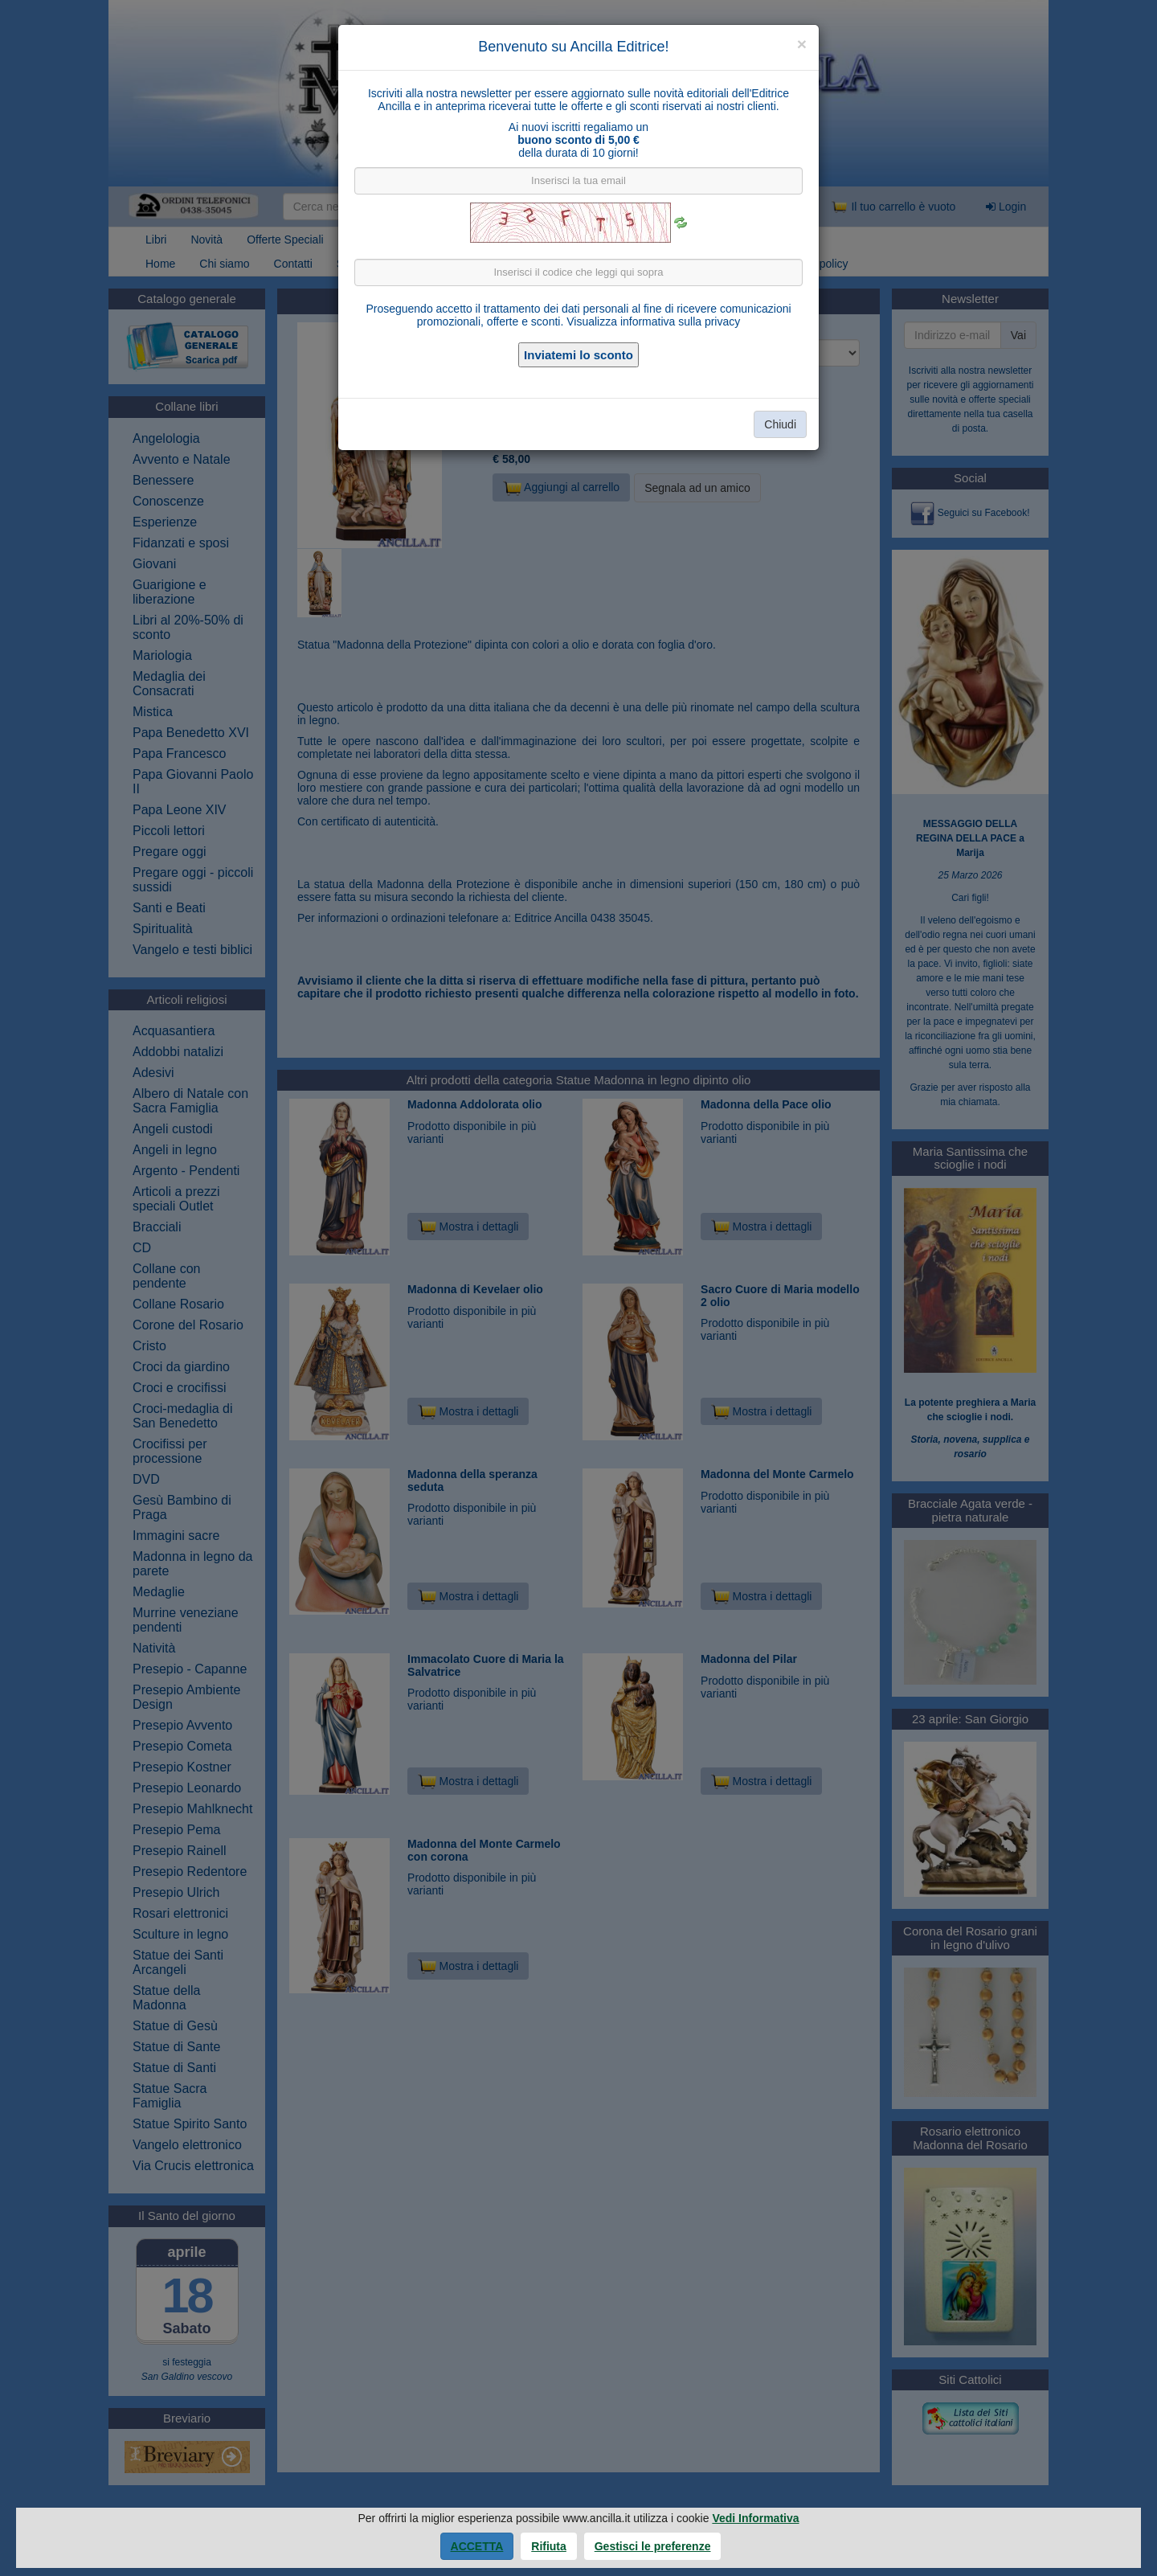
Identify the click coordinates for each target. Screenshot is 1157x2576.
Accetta (477, 2546)
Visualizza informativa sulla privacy (653, 321)
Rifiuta (548, 2546)
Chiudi (780, 424)
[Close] (802, 43)
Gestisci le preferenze (653, 2546)
